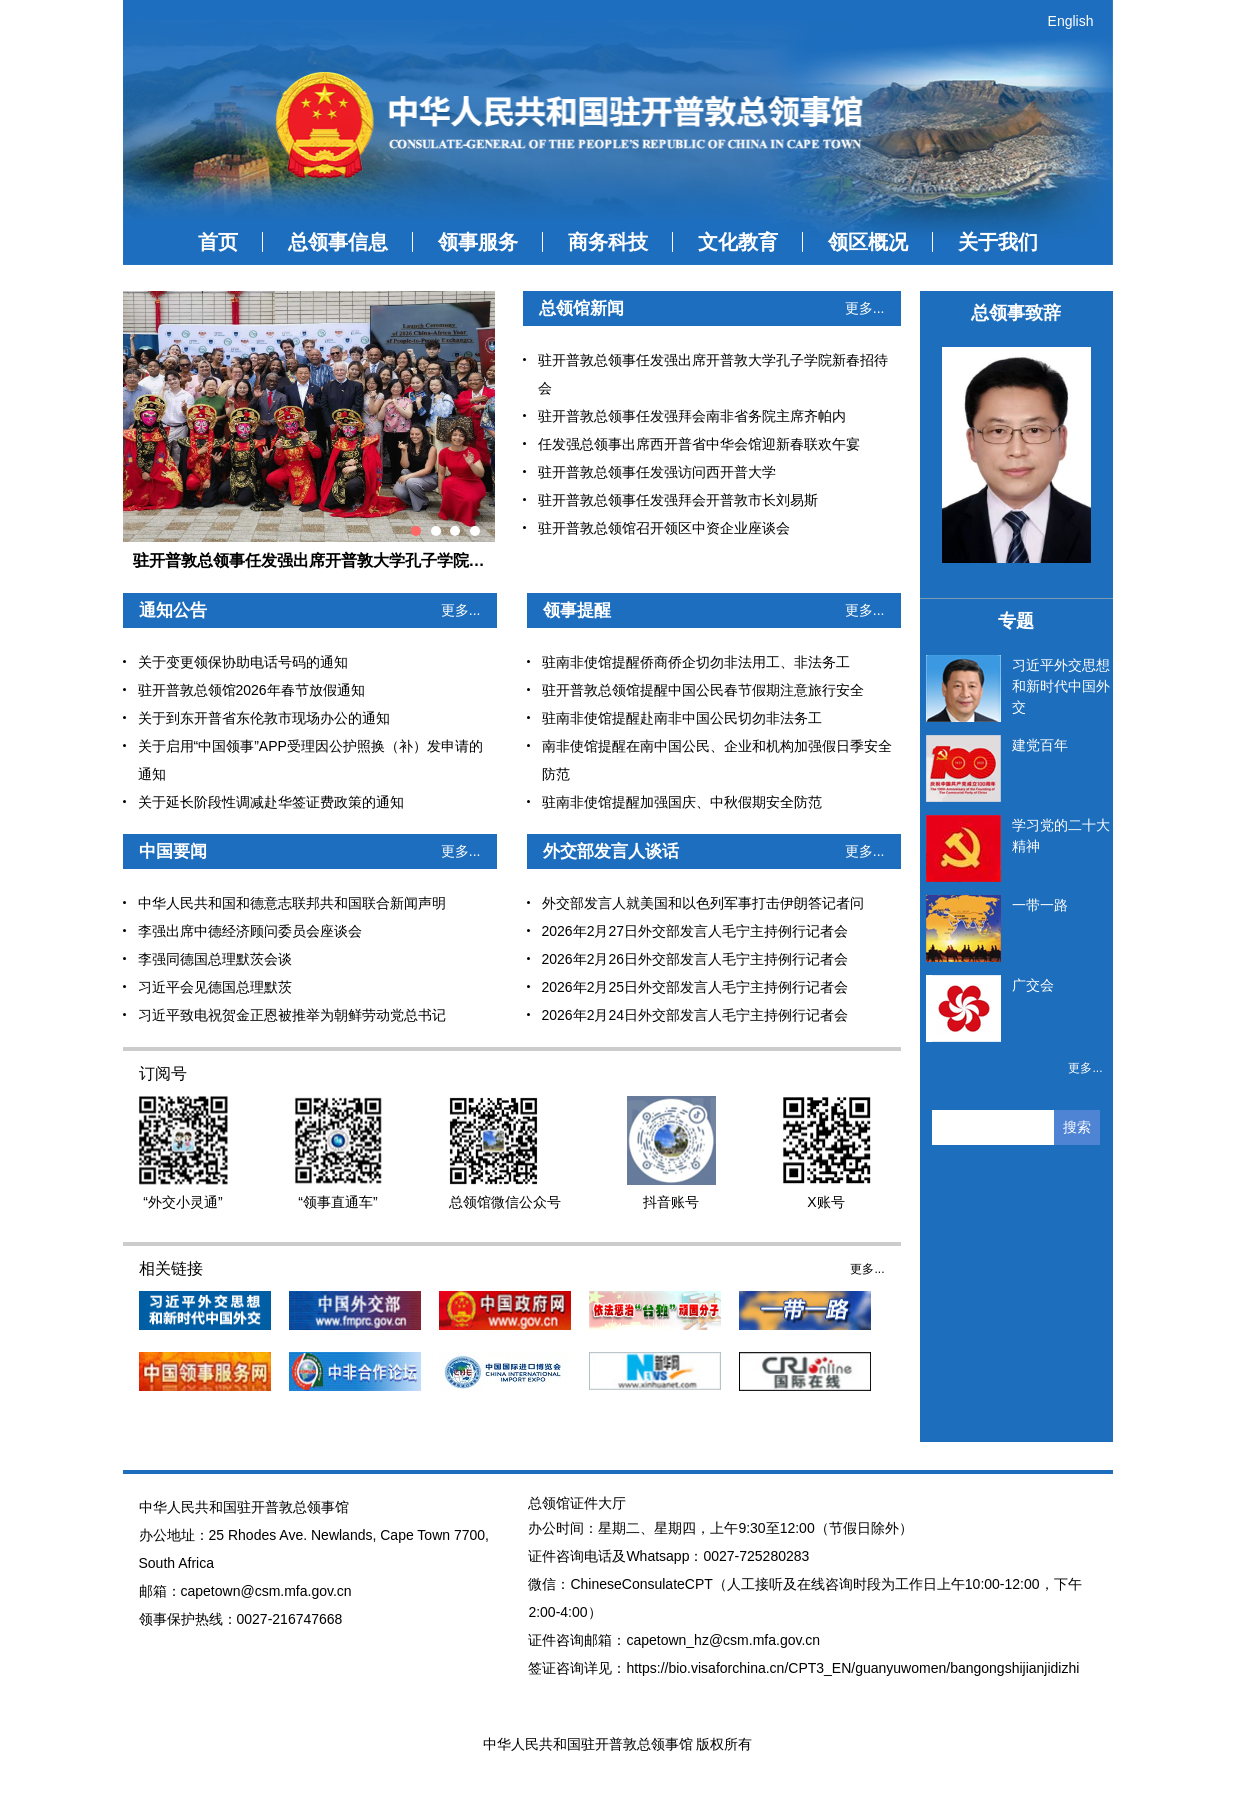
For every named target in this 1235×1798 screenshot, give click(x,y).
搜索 (1077, 1127)
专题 (1016, 621)
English (1071, 21)
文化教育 (738, 242)
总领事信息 (338, 242)
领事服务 (478, 242)
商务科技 (608, 242)
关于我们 (998, 242)
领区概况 (868, 242)
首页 (218, 242)
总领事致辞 (1016, 313)
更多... (865, 308)
